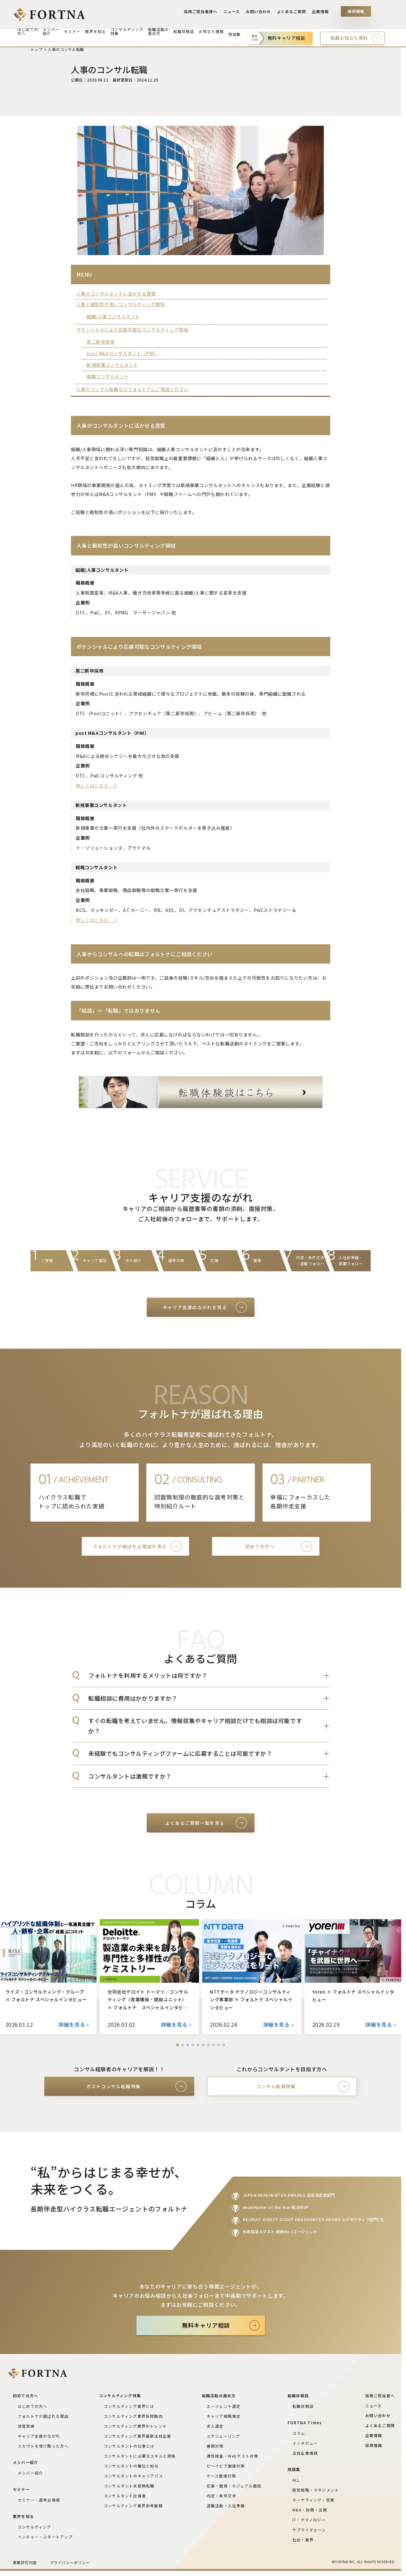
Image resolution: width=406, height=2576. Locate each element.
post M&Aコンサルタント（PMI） (123, 353)
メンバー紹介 (30, 2473)
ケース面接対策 (221, 2475)
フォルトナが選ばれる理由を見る (130, 1546)
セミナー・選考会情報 (39, 2500)
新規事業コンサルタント (112, 365)
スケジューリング (223, 2436)
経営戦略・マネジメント (315, 2490)
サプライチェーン (309, 2529)
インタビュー (305, 2443)
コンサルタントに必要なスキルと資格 (140, 2456)
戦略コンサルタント (108, 376)
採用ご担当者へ (380, 2395)
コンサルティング (34, 2526)
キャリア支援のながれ (39, 2436)
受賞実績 (26, 2426)
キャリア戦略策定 (224, 2416)
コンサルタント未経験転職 (129, 2485)
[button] (177, 2045)
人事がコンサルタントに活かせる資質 (116, 293)
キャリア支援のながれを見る (195, 1307)
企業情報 (321, 13)
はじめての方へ (32, 2406)
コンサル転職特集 (276, 2086)
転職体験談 (303, 2406)
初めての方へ (260, 1546)
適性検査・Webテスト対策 (232, 2456)
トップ (36, 49)
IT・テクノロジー (309, 2519)
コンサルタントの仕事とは (129, 2446)
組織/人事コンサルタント (113, 316)
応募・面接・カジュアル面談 (234, 2485)
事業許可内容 (25, 2562)
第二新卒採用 (101, 342)
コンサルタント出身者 (125, 2495)
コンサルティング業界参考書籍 (133, 2505)
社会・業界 (303, 2539)
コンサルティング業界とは (129, 2406)
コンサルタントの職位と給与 (131, 2466)
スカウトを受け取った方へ (43, 2446)
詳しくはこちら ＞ (97, 785)
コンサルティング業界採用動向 (133, 2416)
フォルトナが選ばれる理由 (43, 2416)
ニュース (234, 13)
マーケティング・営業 (313, 2500)
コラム (298, 2433)
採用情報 (356, 13)
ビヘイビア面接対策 (226, 2466)
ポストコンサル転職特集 (113, 2086)
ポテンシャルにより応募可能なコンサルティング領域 (132, 329)
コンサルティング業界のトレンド (135, 2426)
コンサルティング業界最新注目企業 (137, 2436)
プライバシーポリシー (70, 2562)
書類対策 (215, 2446)
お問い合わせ (260, 13)
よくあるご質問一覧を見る (195, 1823)
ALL (296, 2480)
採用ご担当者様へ (203, 13)
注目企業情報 (305, 2453)
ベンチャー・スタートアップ (45, 2536)
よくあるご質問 (292, 13)
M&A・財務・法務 (309, 2509)
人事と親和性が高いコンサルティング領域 (120, 304)
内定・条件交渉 (221, 2495)
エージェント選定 (224, 2406)
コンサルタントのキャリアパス (133, 2475)
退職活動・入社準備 (226, 2505)
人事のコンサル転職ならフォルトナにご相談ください (132, 389)
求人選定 (215, 2426)
